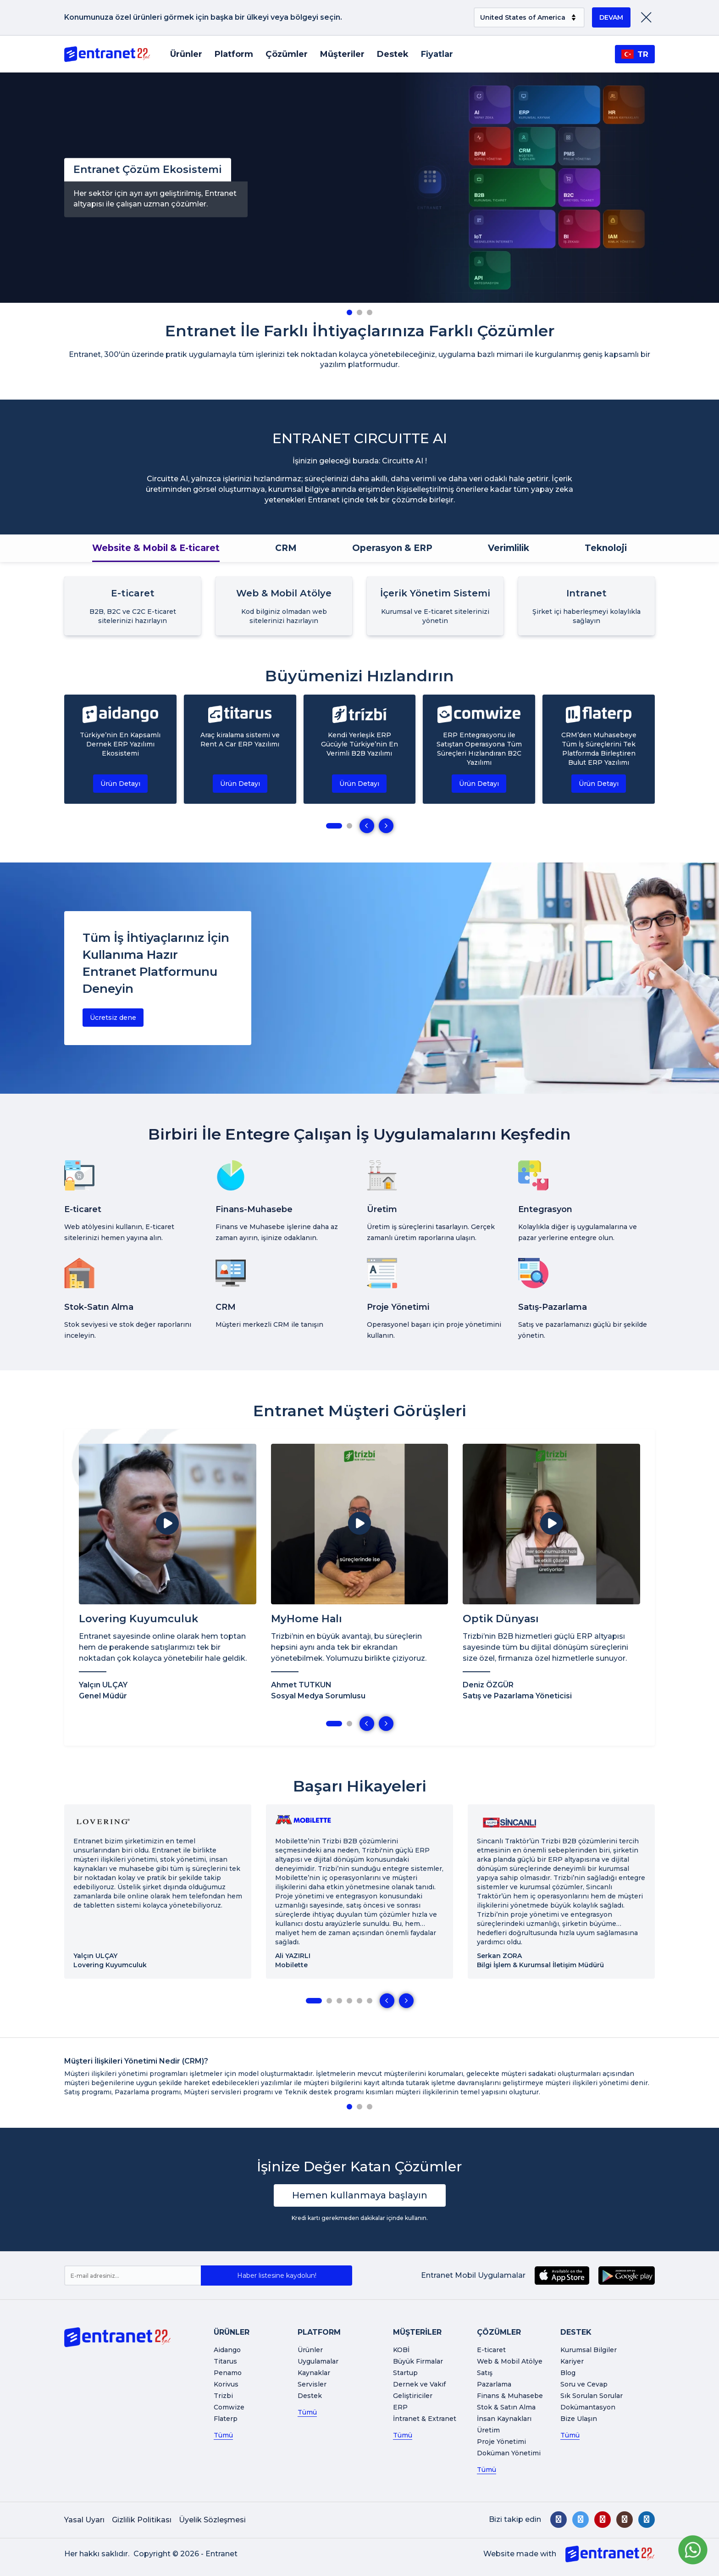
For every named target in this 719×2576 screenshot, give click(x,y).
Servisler (312, 2384)
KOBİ (401, 2350)
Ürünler (186, 54)
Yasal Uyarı (84, 2519)
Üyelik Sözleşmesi (212, 2519)
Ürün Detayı (120, 783)
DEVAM (611, 17)
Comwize (229, 2407)
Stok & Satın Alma (506, 2407)
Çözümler (286, 54)
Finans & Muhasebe (510, 2396)
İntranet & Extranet (424, 2419)
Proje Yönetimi (501, 2441)
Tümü (223, 2435)
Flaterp (226, 2419)
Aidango (227, 2350)
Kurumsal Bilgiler (588, 2350)
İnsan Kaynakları (504, 2419)
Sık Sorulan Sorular (591, 2396)
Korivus (226, 2384)
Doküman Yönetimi (509, 2453)
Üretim (488, 2430)
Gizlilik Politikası (141, 2519)
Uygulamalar (318, 2361)
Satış (484, 2373)
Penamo (228, 2373)
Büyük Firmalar (418, 2361)
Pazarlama (494, 2384)
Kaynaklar (314, 2373)
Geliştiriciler (412, 2396)
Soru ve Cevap (584, 2384)
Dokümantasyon (587, 2407)
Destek (393, 54)
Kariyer (572, 2361)
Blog (567, 2373)
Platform (234, 54)
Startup (405, 2373)
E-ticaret (491, 2350)
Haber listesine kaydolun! (276, 2275)
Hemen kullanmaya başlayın (359, 2195)
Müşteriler (342, 54)
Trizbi (223, 2396)
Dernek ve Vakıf (419, 2384)
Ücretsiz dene (113, 1017)
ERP (400, 2407)
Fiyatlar (437, 54)
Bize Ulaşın (578, 2419)
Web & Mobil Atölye (509, 2361)
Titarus (225, 2361)
